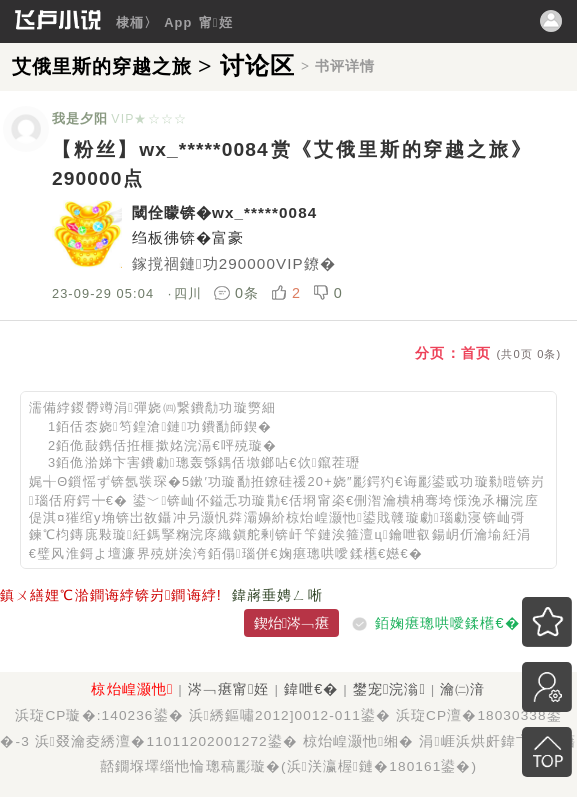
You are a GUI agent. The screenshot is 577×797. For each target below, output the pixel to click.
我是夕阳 (80, 118)
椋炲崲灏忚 (132, 689)
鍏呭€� (311, 689)
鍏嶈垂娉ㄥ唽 (277, 595)
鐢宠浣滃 (389, 689)
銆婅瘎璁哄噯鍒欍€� (447, 623)
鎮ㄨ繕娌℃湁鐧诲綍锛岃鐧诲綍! (111, 595)
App (178, 22)
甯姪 (216, 22)
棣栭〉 (137, 22)
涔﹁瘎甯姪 (229, 689)
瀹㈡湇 (462, 689)
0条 (239, 293)
